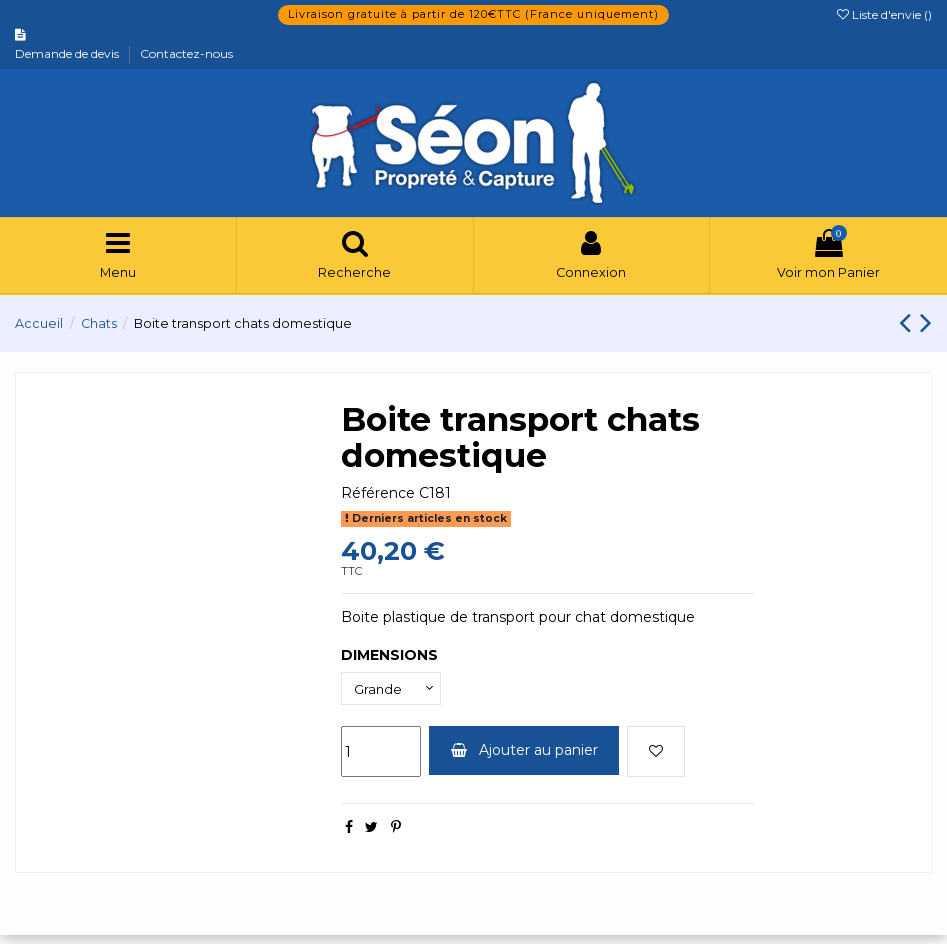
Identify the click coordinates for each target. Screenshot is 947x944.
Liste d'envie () (884, 14)
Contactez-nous (186, 53)
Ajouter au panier (524, 759)
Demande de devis (68, 53)
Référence (378, 499)
